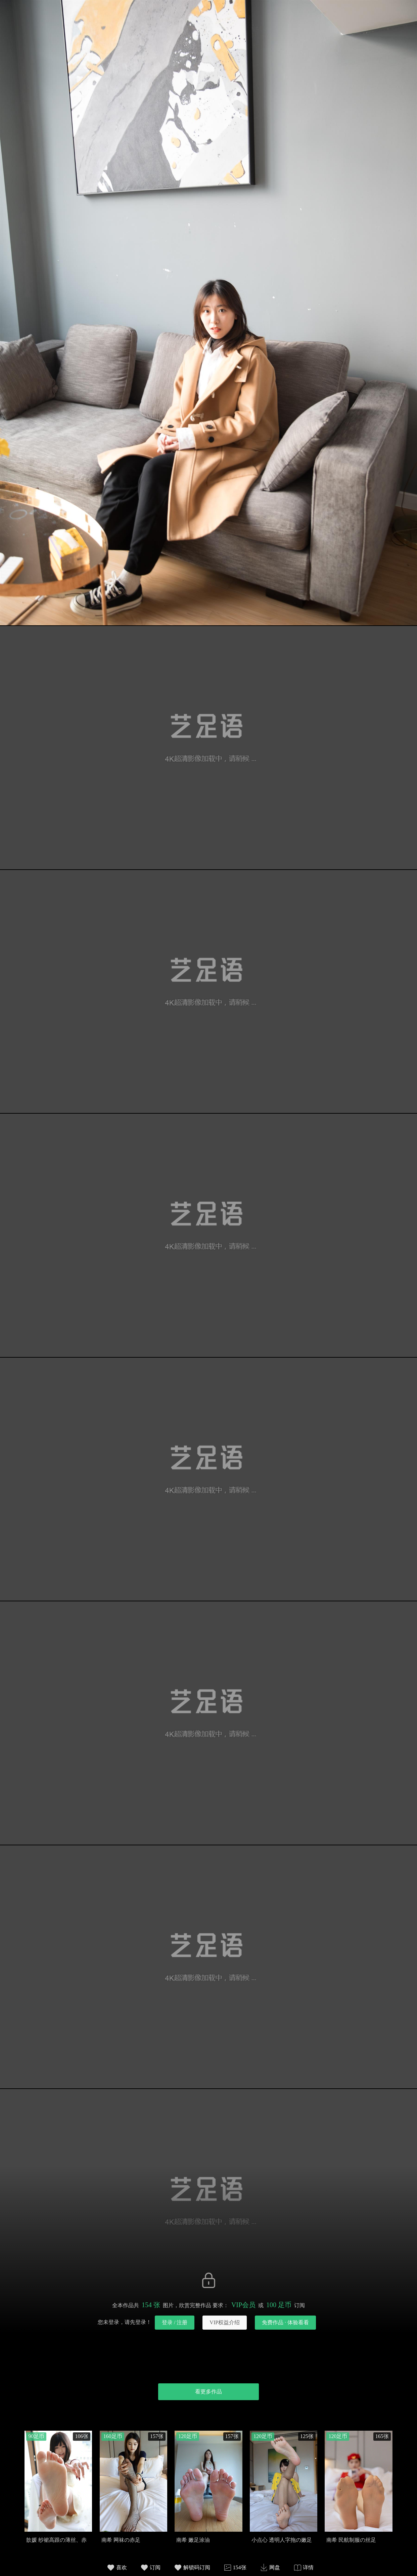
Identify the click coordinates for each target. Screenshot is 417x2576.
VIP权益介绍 (225, 2322)
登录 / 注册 (174, 2322)
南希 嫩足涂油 (193, 2540)
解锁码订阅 (196, 2567)
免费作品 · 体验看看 (285, 2322)
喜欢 (121, 2567)
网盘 (274, 2567)
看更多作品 (208, 2391)
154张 (239, 2567)
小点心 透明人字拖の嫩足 (281, 2540)
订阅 (155, 2567)
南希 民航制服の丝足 (351, 2540)
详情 (308, 2567)
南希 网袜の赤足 (120, 2540)
